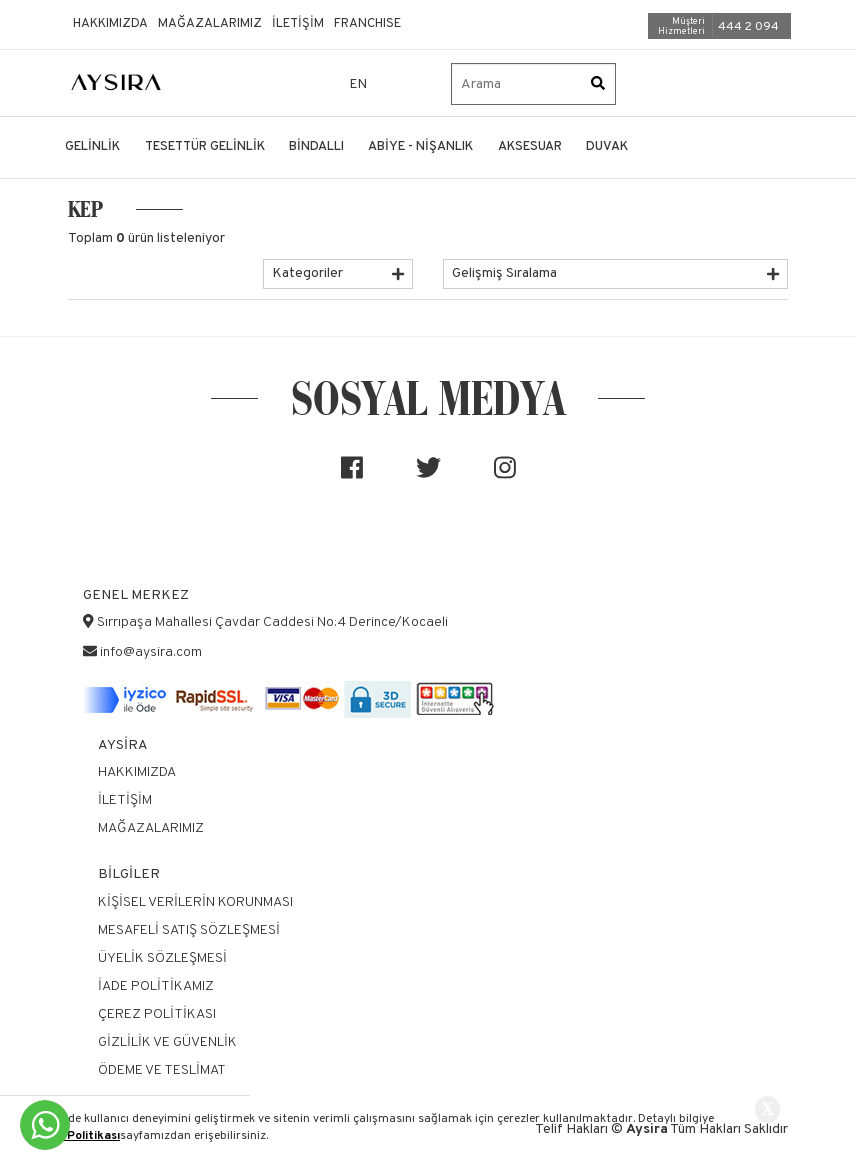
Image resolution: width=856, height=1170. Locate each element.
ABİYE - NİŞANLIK (420, 147)
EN (359, 85)
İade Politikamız (156, 986)
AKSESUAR (530, 147)
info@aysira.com (151, 652)
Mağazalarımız (210, 24)
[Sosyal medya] (352, 476)
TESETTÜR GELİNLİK (205, 147)
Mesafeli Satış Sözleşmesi (189, 930)
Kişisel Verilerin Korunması (195, 902)
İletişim (298, 24)
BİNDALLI (316, 147)
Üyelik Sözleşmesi (162, 958)
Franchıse (367, 24)
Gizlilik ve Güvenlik (167, 1042)
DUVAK (607, 147)
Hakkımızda (110, 24)
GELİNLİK (92, 147)
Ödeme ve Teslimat (162, 1070)
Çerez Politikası (75, 1136)
